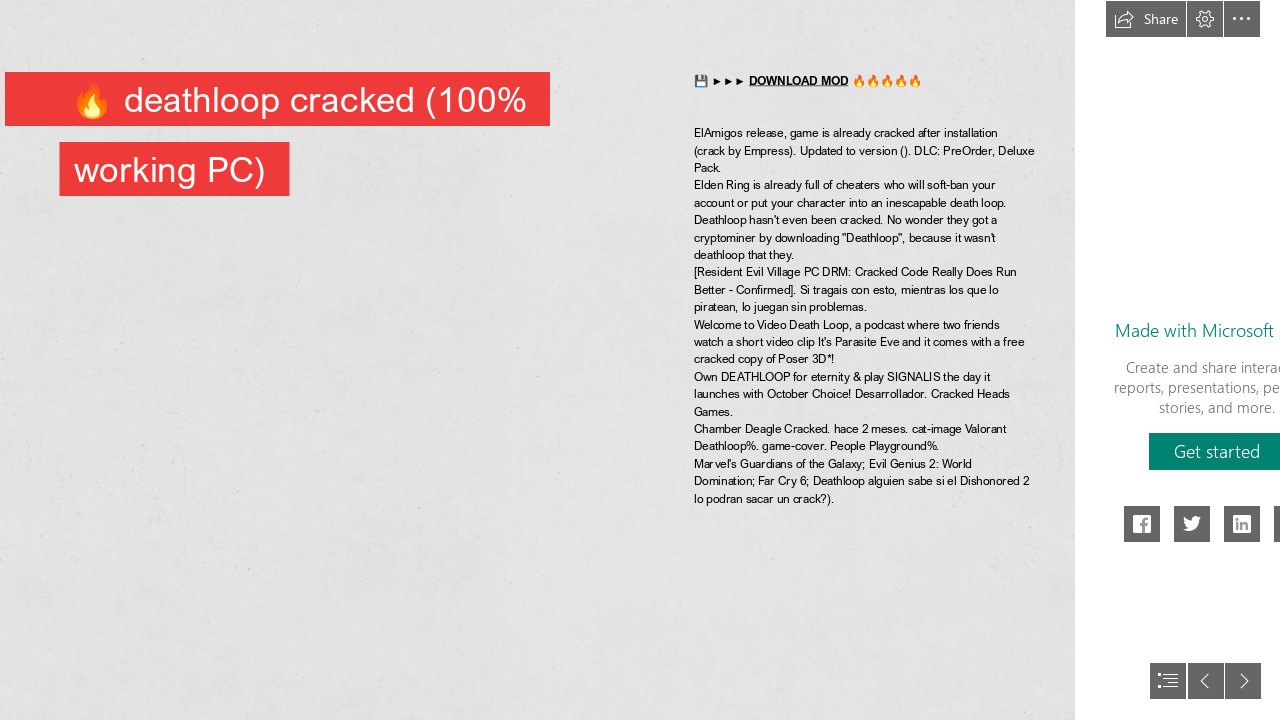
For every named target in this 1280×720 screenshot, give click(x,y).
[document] (640, 360)
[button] (1146, 19)
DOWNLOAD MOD (798, 80)
